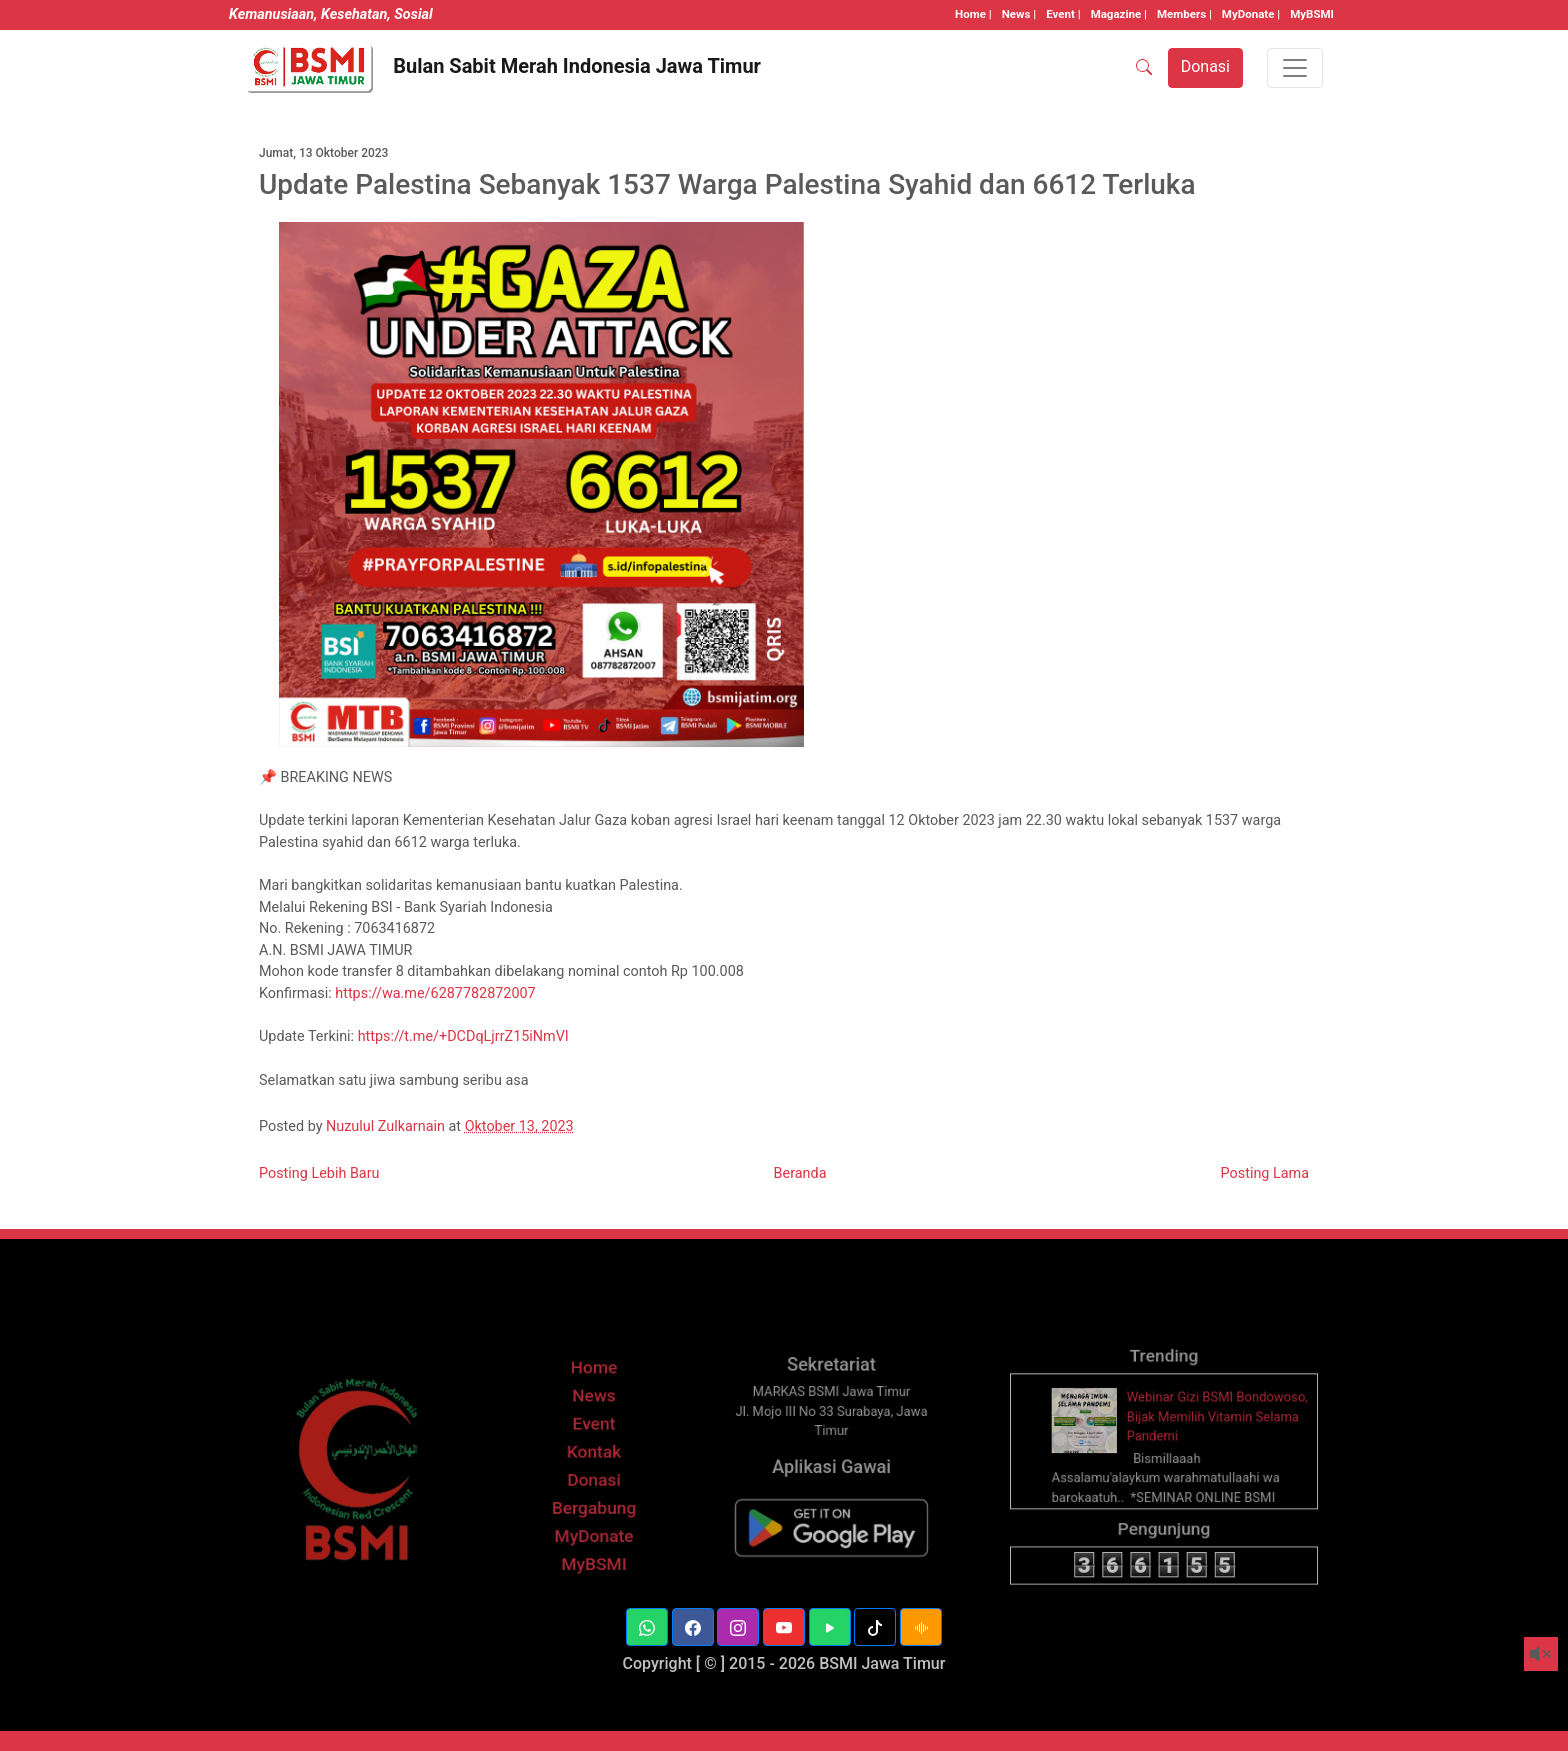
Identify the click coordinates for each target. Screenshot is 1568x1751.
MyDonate (594, 1550)
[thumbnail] (1094, 1444)
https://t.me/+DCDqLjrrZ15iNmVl (463, 1036)
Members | (1184, 14)
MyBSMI (1312, 14)
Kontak (594, 1473)
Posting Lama (1265, 1173)
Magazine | (1119, 14)
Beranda (800, 1173)
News (594, 1421)
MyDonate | (1251, 14)
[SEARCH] (1144, 68)
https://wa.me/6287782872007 (435, 993)
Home (594, 1396)
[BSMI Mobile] (831, 1542)
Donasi (594, 1498)
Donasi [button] (1205, 66)
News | (1019, 14)
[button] (647, 1627)
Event (593, 1447)
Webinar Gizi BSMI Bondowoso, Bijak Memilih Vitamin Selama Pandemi (1212, 1442)
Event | (1063, 14)
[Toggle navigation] (1295, 68)
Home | (973, 14)
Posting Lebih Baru (319, 1173)
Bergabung (593, 1524)
